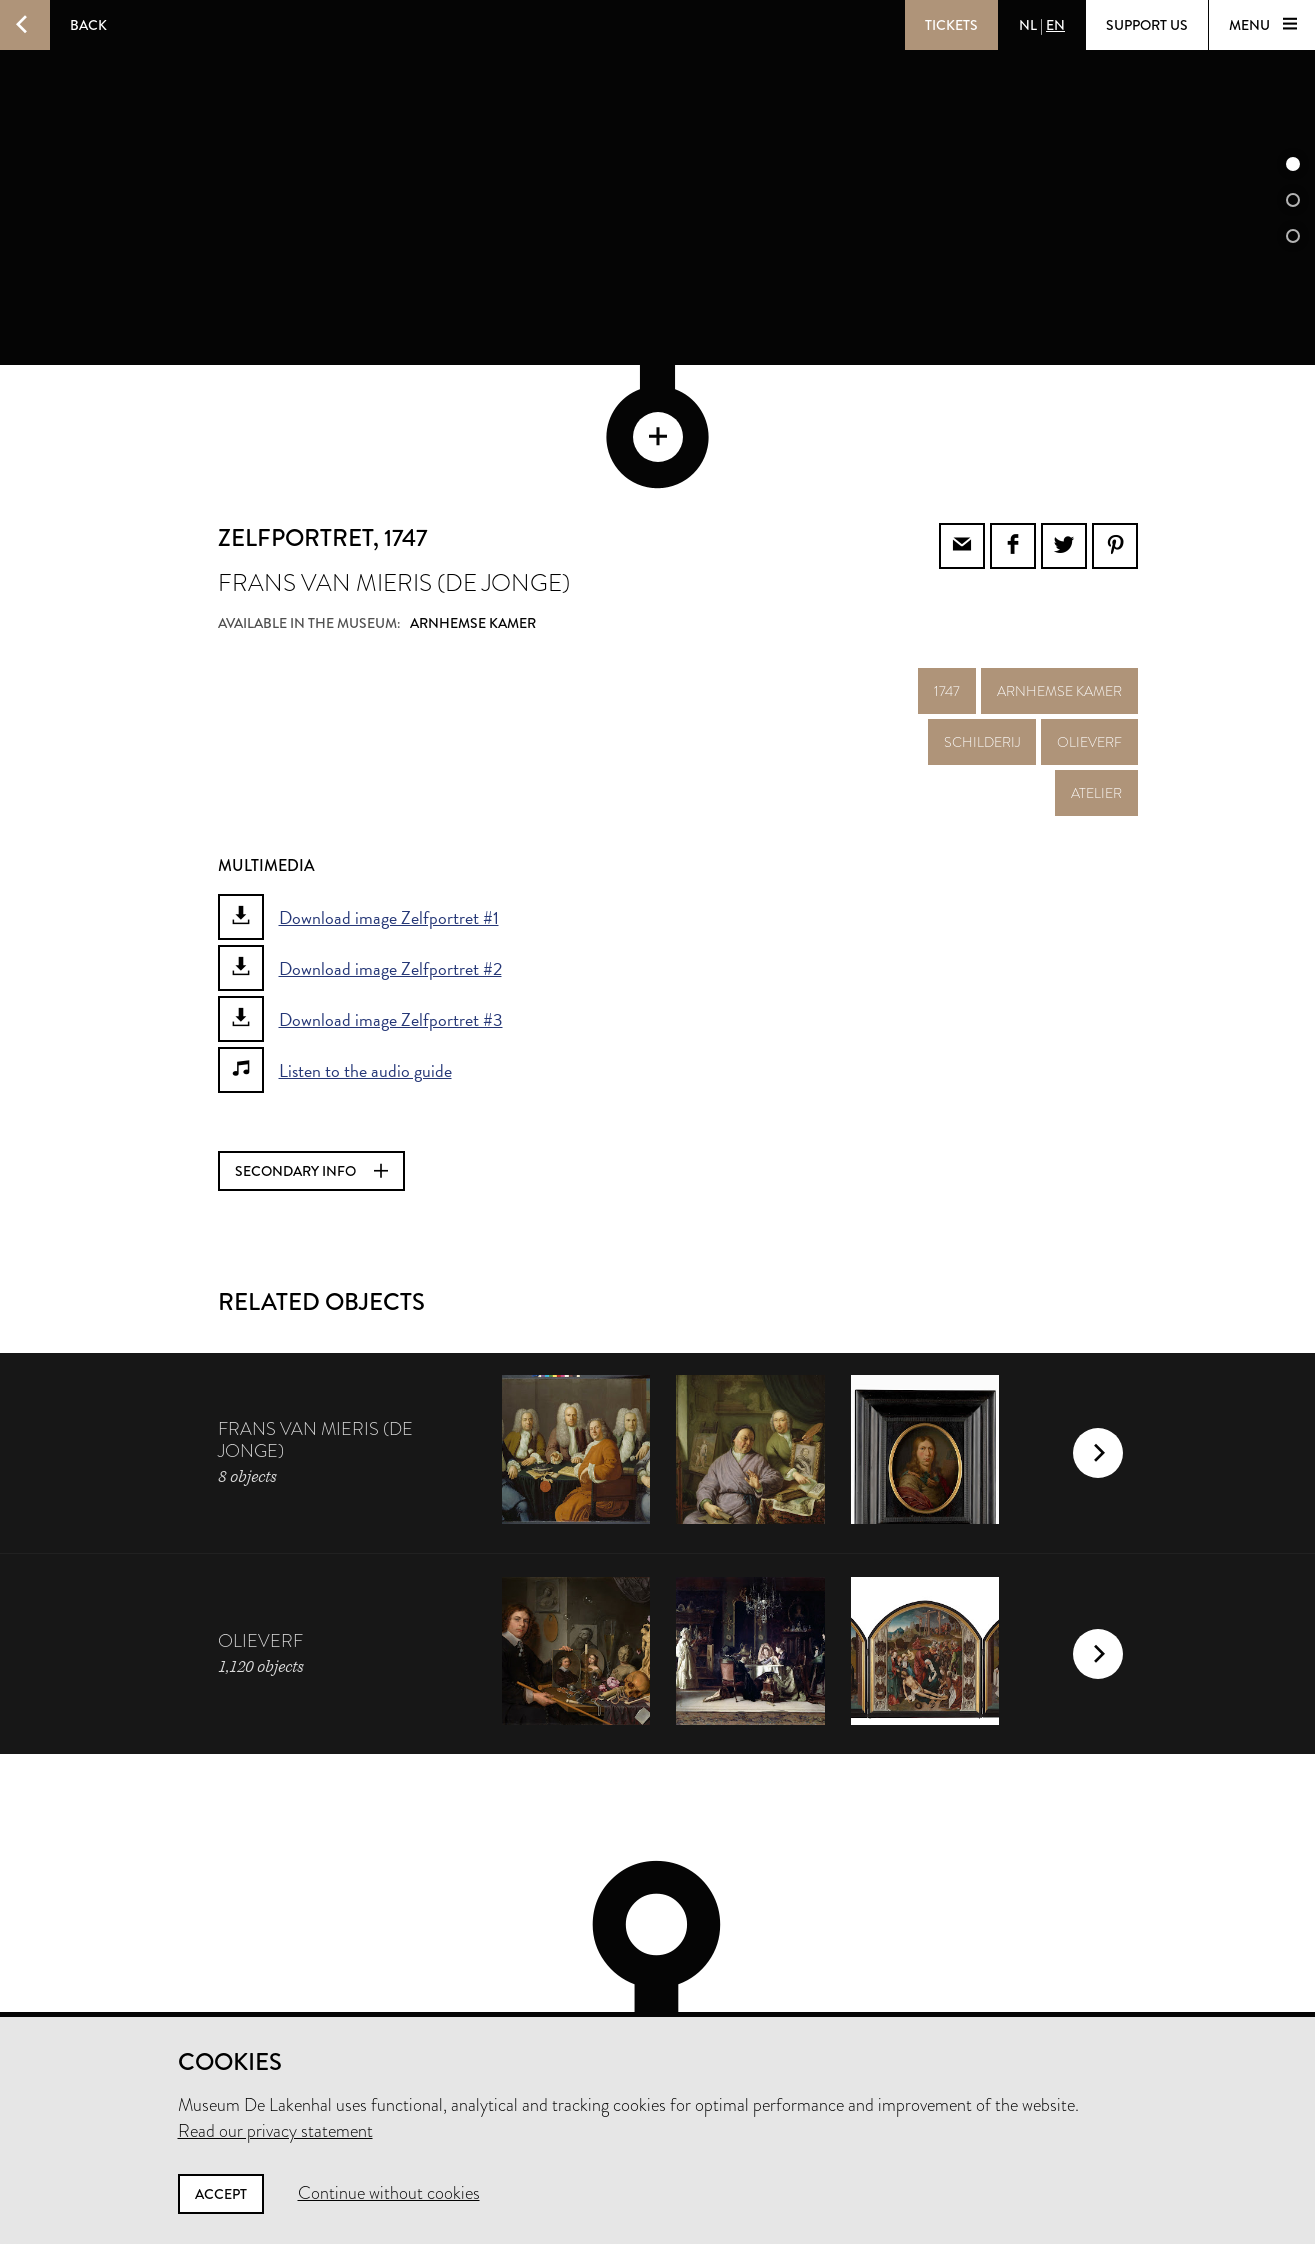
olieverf (1089, 634)
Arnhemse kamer (1059, 583)
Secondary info (311, 1063)
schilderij (982, 634)
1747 (947, 583)
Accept (221, 2194)
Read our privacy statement (275, 2131)
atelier (1096, 685)
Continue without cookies (389, 2193)
